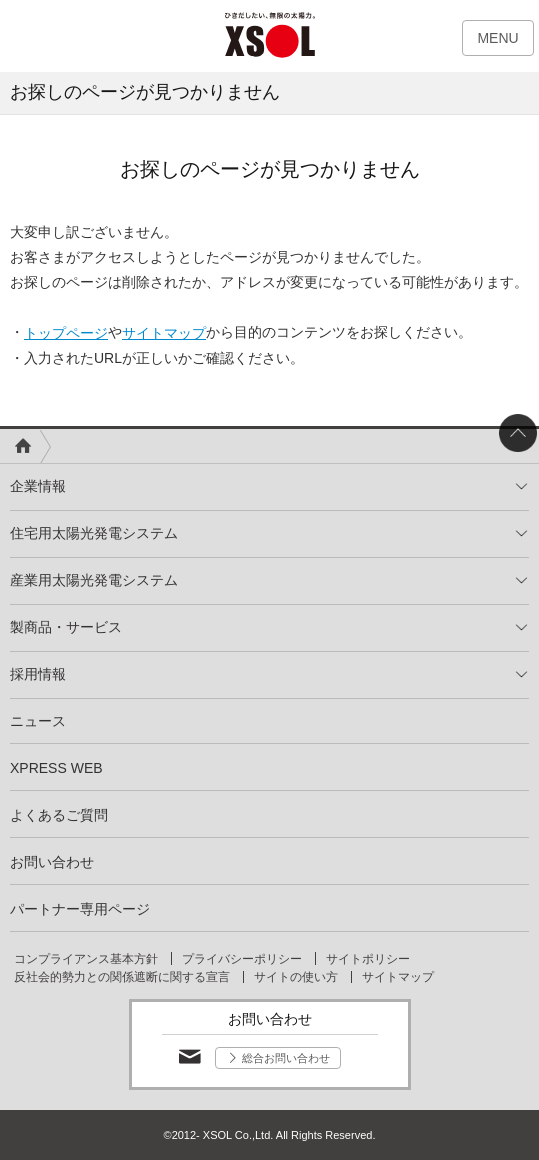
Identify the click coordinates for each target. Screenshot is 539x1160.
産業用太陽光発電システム (94, 580)
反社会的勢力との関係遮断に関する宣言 (122, 977)
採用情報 (38, 674)
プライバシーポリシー (242, 959)
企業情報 (38, 486)
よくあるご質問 (59, 815)
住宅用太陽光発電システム (94, 533)
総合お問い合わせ (286, 1058)
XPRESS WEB (56, 768)
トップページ (66, 333)
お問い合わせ (52, 862)
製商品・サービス (66, 627)
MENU (497, 38)
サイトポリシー (368, 959)
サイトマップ (164, 333)
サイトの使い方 (296, 977)
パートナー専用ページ (80, 909)
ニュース (38, 721)
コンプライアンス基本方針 (86, 959)
